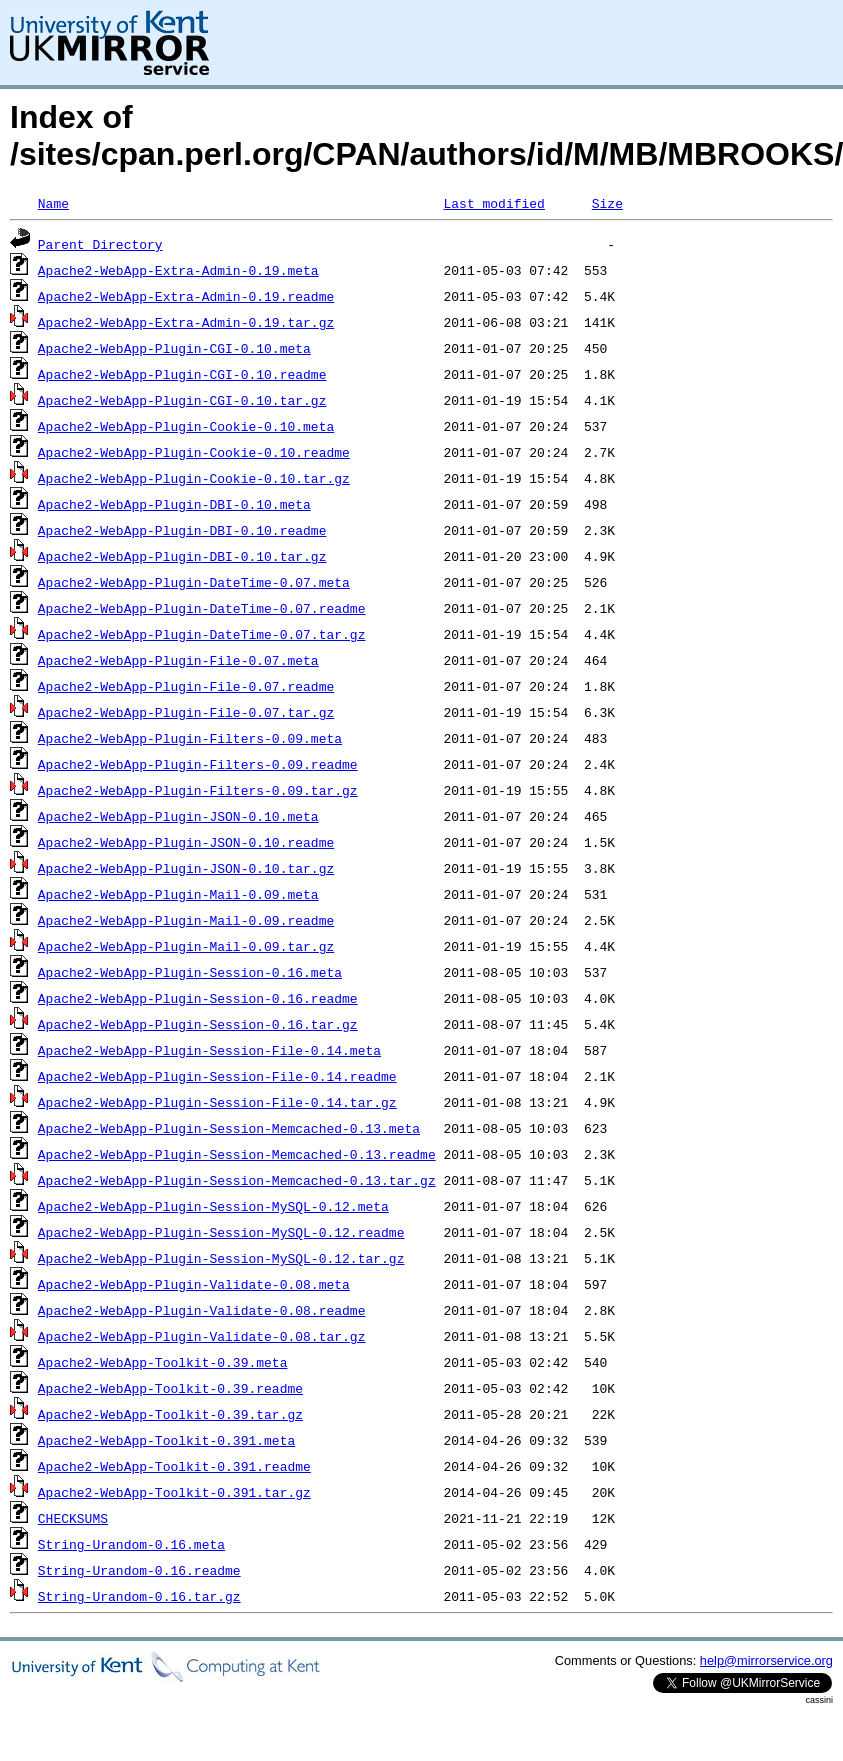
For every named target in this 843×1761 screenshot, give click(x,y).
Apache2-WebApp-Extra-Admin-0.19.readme (186, 296)
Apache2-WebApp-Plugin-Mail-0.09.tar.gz (186, 946)
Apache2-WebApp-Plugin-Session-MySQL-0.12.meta (213, 1206)
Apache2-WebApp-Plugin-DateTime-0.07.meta (194, 582)
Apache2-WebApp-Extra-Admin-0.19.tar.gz (186, 322)
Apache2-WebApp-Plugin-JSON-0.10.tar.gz (186, 868)
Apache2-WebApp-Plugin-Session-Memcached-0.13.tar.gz (237, 1180)
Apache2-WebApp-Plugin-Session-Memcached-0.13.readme (237, 1154)
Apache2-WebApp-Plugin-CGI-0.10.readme (182, 374)
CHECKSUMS (73, 1518)
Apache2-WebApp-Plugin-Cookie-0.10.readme (194, 452)
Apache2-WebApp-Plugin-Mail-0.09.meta (178, 894)
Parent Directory (100, 244)
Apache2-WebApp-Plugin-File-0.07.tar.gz (186, 712)
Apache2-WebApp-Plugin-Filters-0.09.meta (190, 738)
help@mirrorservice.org (766, 1660)
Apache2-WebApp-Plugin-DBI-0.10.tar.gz (182, 556)
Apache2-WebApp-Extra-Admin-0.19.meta (178, 270)
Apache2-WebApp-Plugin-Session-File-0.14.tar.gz (217, 1102)
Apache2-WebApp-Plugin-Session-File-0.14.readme (217, 1076)
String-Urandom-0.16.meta (131, 1544)
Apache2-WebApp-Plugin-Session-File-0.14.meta (209, 1050)
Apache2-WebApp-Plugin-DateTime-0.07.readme (202, 608)
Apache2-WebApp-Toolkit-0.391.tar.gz (174, 1492)
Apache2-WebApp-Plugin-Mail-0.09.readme (186, 920)
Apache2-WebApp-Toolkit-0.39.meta (163, 1362)
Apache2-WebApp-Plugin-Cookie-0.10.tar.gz (194, 478)
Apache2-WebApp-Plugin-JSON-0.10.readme (186, 842)
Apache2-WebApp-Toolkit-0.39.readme (170, 1388)
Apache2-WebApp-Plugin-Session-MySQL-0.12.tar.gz (221, 1258)
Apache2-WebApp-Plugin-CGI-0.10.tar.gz (182, 400)
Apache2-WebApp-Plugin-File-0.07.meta (178, 660)
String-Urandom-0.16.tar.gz (139, 1596)
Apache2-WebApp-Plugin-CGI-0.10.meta (174, 348)
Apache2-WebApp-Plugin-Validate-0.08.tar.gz (202, 1336)
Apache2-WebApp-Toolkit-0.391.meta (166, 1440)
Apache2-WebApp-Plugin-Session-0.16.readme (198, 998)
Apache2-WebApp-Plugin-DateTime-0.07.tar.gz (202, 634)
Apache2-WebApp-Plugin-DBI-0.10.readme (182, 530)
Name (53, 203)
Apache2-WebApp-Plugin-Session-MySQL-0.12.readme (221, 1232)
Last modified (493, 203)
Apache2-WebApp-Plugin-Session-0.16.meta (190, 972)
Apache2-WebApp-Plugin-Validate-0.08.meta (194, 1284)
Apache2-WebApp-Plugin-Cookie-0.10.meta (186, 426)
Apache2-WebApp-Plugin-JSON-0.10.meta (178, 816)
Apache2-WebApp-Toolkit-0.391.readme (174, 1466)
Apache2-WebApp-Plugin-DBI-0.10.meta (174, 504)
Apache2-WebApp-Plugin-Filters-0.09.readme (198, 764)
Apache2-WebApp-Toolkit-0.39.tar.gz (170, 1414)
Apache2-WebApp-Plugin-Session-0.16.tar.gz (198, 1024)
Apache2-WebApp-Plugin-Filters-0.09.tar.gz (198, 790)
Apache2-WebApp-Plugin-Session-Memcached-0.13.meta (229, 1128)
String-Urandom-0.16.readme (139, 1570)
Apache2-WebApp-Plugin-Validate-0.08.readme (202, 1310)
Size (607, 203)
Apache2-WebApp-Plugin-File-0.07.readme (186, 686)
